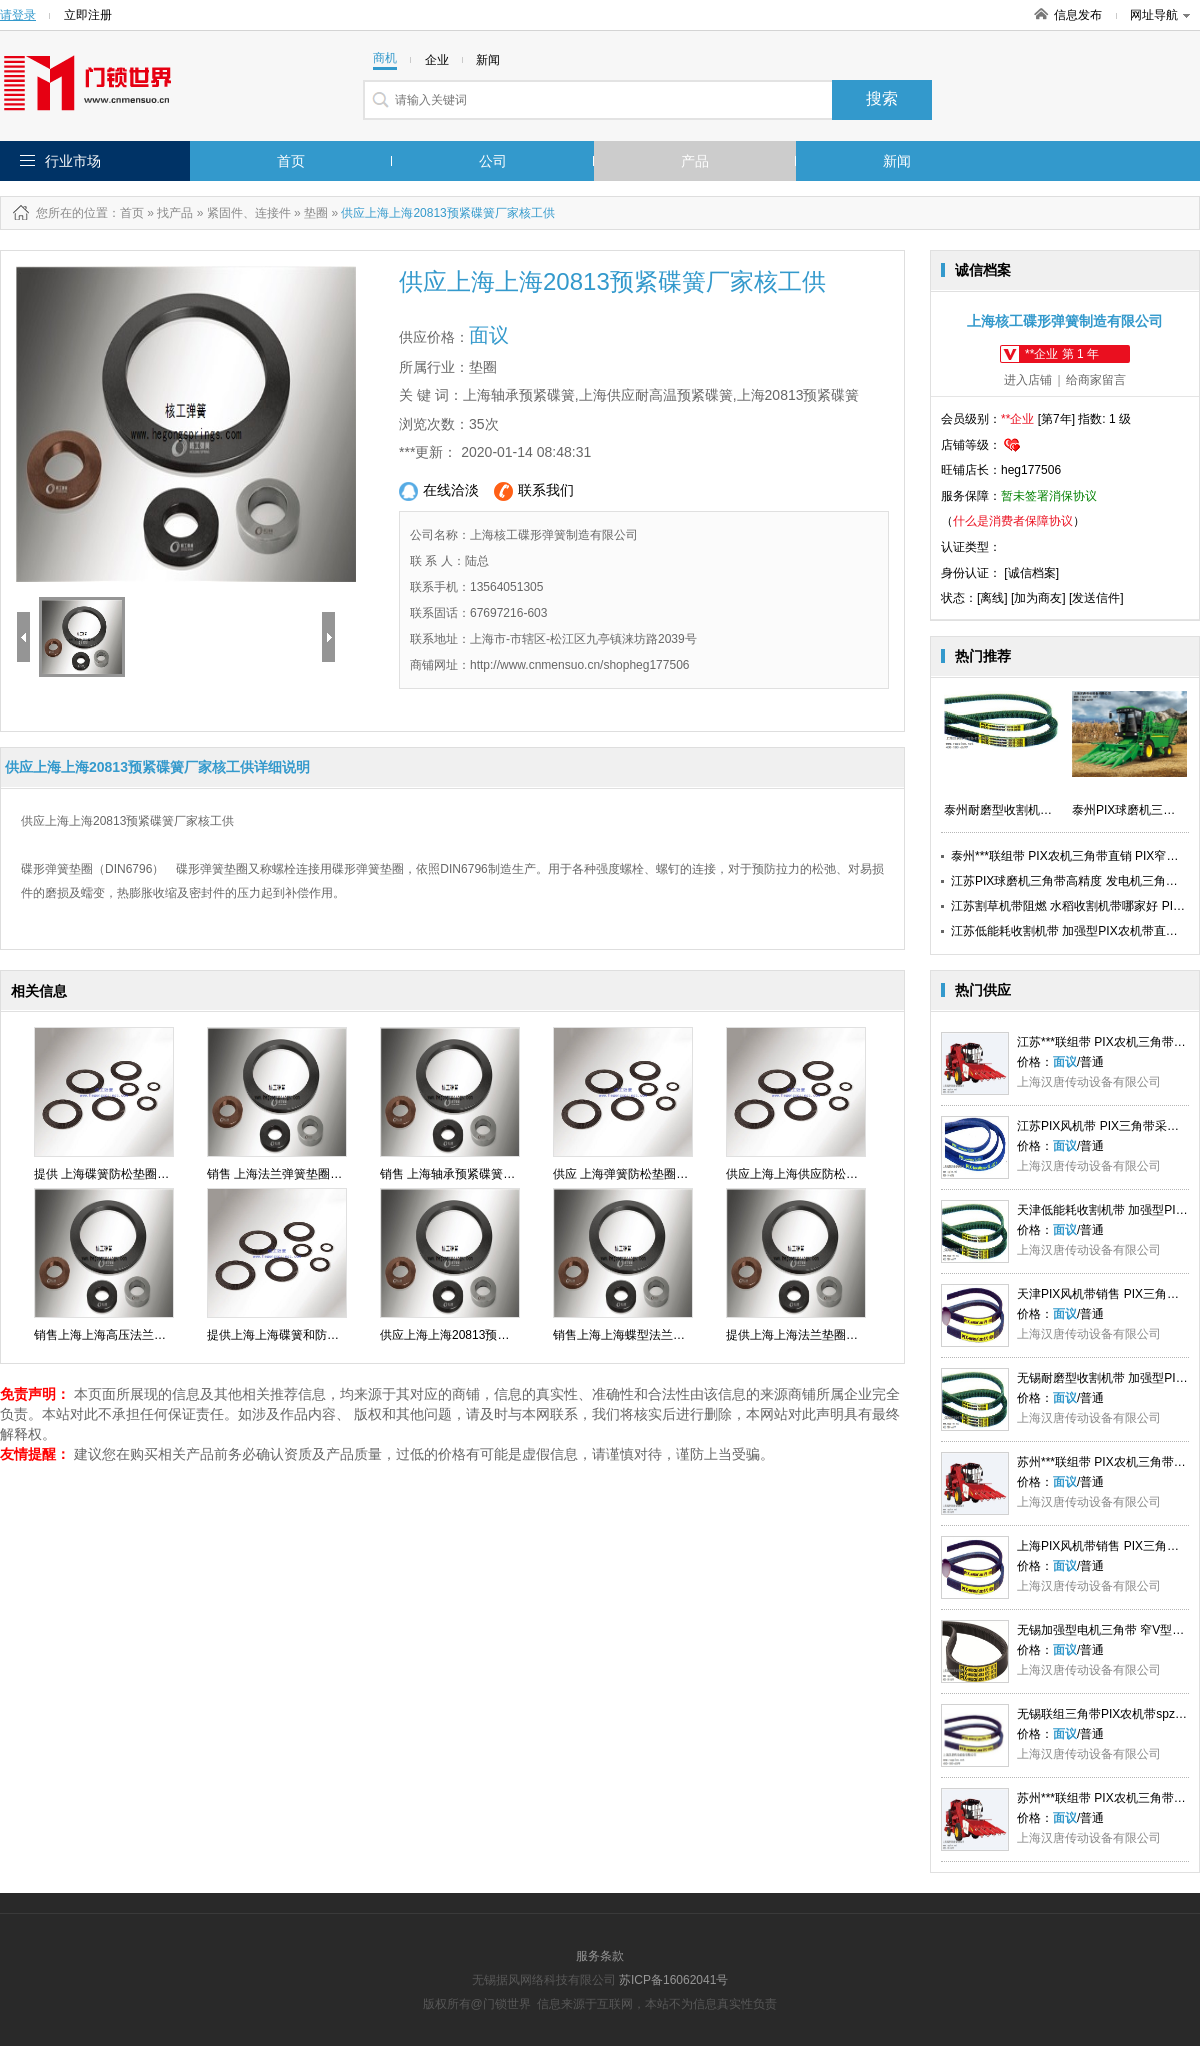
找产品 (175, 213)
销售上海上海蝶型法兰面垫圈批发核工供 (661, 1335)
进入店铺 (1028, 380)
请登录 (18, 15)
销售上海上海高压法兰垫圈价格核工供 (136, 1335)
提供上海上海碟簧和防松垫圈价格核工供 (315, 1335)
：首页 (126, 213)
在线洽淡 (439, 491)
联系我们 (534, 491)
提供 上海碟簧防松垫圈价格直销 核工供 (139, 1174)
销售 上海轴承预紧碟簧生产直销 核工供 (485, 1174)
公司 (493, 161)
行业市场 (73, 161)
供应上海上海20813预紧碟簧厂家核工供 (486, 1335)
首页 (291, 161)
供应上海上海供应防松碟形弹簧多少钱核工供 (846, 1174)
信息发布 (1078, 15)
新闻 (897, 161)
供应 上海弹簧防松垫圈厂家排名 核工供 (658, 1174)
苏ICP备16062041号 (673, 1980)
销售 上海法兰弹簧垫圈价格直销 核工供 (312, 1174)
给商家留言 (1096, 380)
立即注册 (88, 15)
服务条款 (600, 1956)
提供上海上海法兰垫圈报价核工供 (816, 1335)
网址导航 (1160, 15)
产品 (695, 161)
